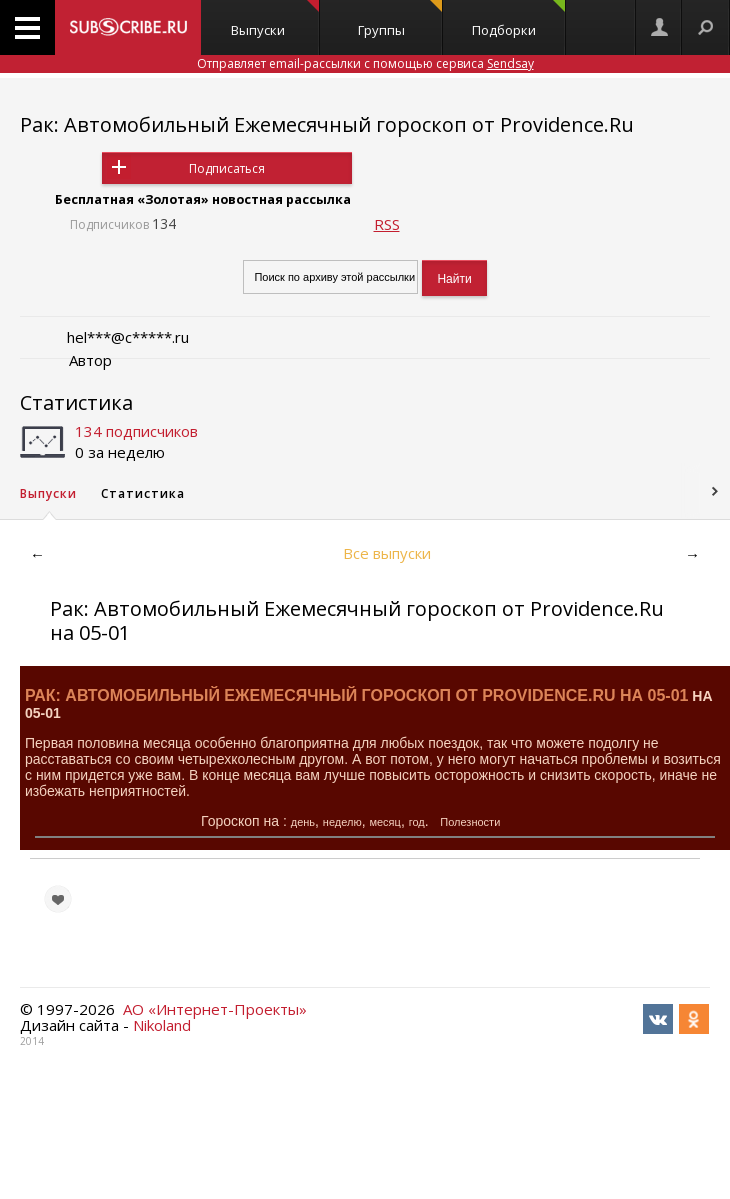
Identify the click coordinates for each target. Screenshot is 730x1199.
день (303, 822)
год (417, 822)
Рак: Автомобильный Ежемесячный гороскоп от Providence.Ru (327, 124)
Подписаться (227, 168)
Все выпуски (387, 553)
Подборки (518, 19)
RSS (387, 224)
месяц (384, 822)
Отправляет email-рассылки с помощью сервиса (365, 63)
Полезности (470, 822)
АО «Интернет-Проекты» (215, 1009)
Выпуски (275, 19)
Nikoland (162, 1025)
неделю (342, 822)
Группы (400, 19)
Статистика (76, 402)
